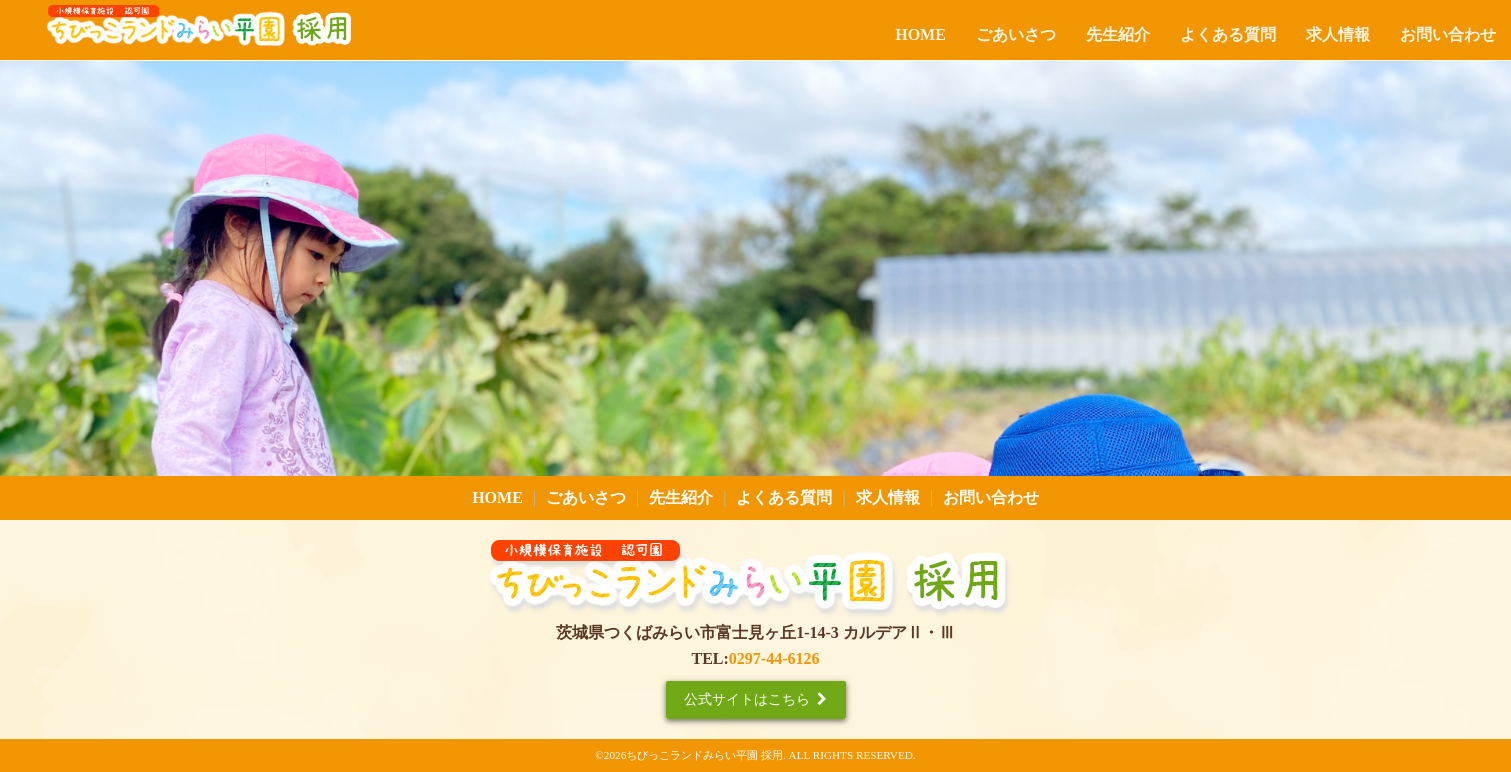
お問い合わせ (1448, 34)
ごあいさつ (1016, 34)
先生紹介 (1118, 34)
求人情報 (1338, 34)
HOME (920, 34)
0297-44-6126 (774, 658)
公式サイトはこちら (755, 699)
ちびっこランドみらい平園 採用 (704, 755)
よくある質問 (1228, 34)
